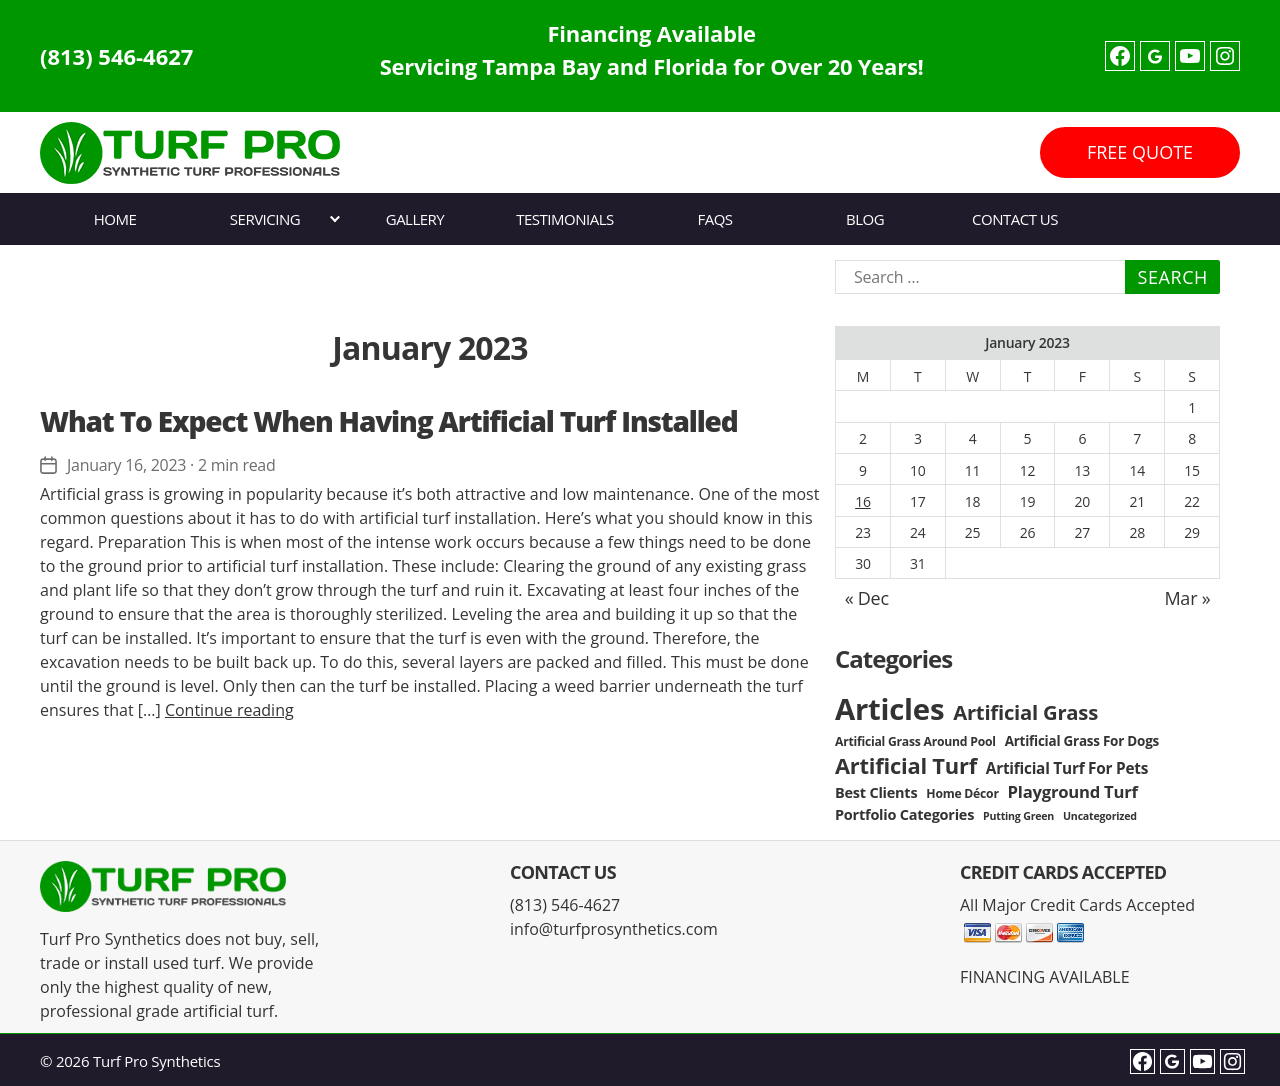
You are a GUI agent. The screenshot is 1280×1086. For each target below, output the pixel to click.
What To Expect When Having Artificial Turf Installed (389, 421)
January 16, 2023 (126, 465)
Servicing (265, 219)
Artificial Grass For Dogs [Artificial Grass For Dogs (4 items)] (1082, 741)
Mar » (1187, 598)
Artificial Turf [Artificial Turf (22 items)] (906, 765)
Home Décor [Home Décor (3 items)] (962, 793)
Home (115, 219)
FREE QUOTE (1140, 152)
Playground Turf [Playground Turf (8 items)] (1073, 791)
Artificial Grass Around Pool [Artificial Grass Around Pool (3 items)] (915, 741)
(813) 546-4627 (117, 56)
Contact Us (1015, 219)
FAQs (714, 219)
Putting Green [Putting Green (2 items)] (1018, 816)
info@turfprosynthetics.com (614, 929)
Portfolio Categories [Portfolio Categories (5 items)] (904, 814)
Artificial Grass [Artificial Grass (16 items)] (1025, 712)
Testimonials (564, 219)
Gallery (415, 219)
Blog (865, 219)
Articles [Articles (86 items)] (889, 709)
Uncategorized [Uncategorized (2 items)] (1100, 816)
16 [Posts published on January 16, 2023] (863, 501)
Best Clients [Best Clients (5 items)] (876, 792)
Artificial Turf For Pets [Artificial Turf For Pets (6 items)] (1067, 768)
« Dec (867, 598)
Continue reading (229, 710)
